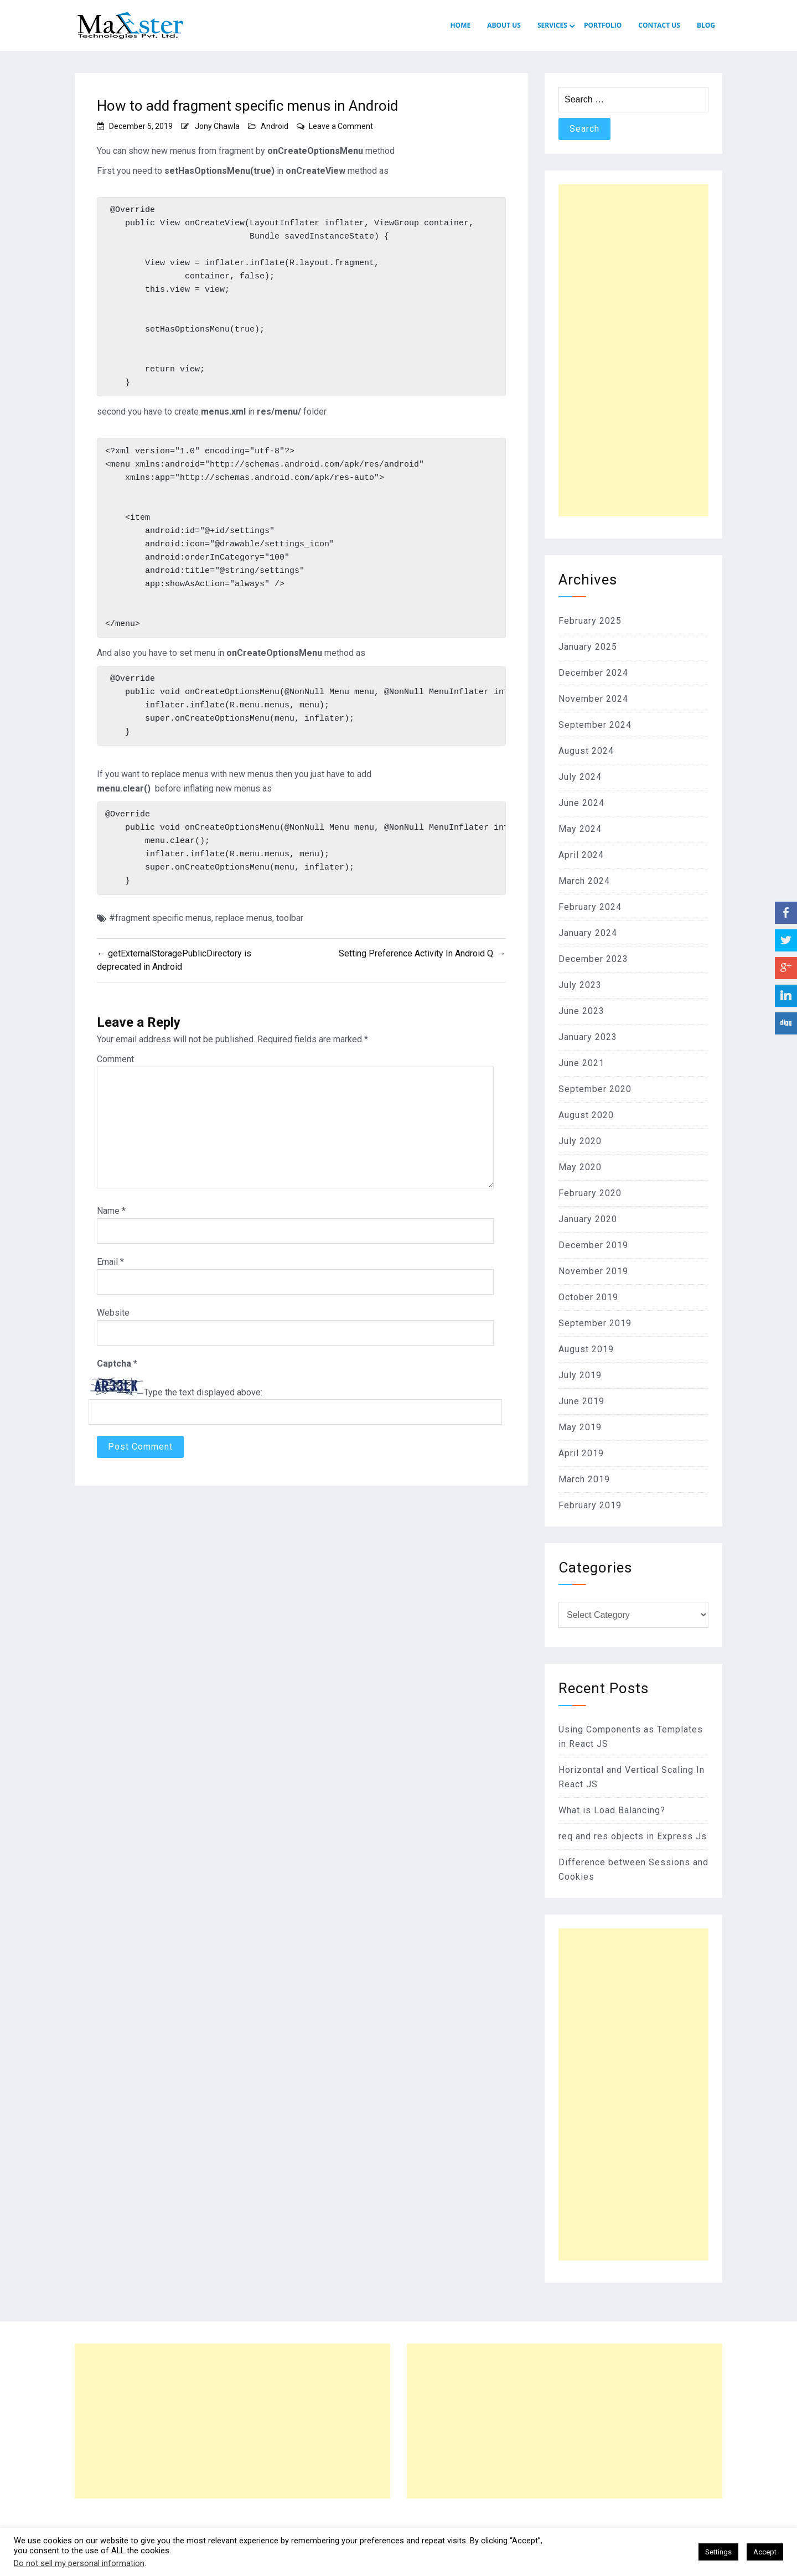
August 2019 (586, 1349)
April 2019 (581, 1453)
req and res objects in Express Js (632, 1836)
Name (111, 1219)
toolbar (289, 926)
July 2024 (580, 777)
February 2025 (590, 620)
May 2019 (580, 1427)
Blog (706, 25)
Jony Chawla (217, 126)
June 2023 (581, 1011)
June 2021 (581, 1063)
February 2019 (590, 1505)
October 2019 (588, 1297)
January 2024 (587, 933)
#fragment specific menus (160, 926)
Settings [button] (718, 2552)
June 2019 (581, 1401)
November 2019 (593, 1271)
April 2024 (581, 855)
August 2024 (586, 751)
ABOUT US (504, 25)
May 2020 (580, 1167)
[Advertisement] (633, 350)
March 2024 (584, 881)
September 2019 (595, 1323)
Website (113, 1321)
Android (274, 126)
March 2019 (584, 1479)
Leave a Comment (341, 126)
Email (110, 1270)
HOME (460, 25)
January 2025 (587, 647)
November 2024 (593, 699)
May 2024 (580, 829)
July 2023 (580, 985)
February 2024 (590, 907)
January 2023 (587, 1037)
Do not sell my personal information (79, 2563)
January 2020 (587, 1219)
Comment (115, 1068)
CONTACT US (659, 25)
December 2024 (593, 673)
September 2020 (595, 1089)
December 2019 (593, 1245)
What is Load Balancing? (611, 1810)
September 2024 (595, 725)
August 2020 (586, 1115)
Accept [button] (765, 2552)
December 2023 (593, 959)
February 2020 (590, 1193)
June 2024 (581, 803)
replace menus (243, 926)
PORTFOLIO (603, 25)
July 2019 (580, 1375)
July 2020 (580, 1141)
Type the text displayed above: (203, 1400)
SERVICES (552, 25)
